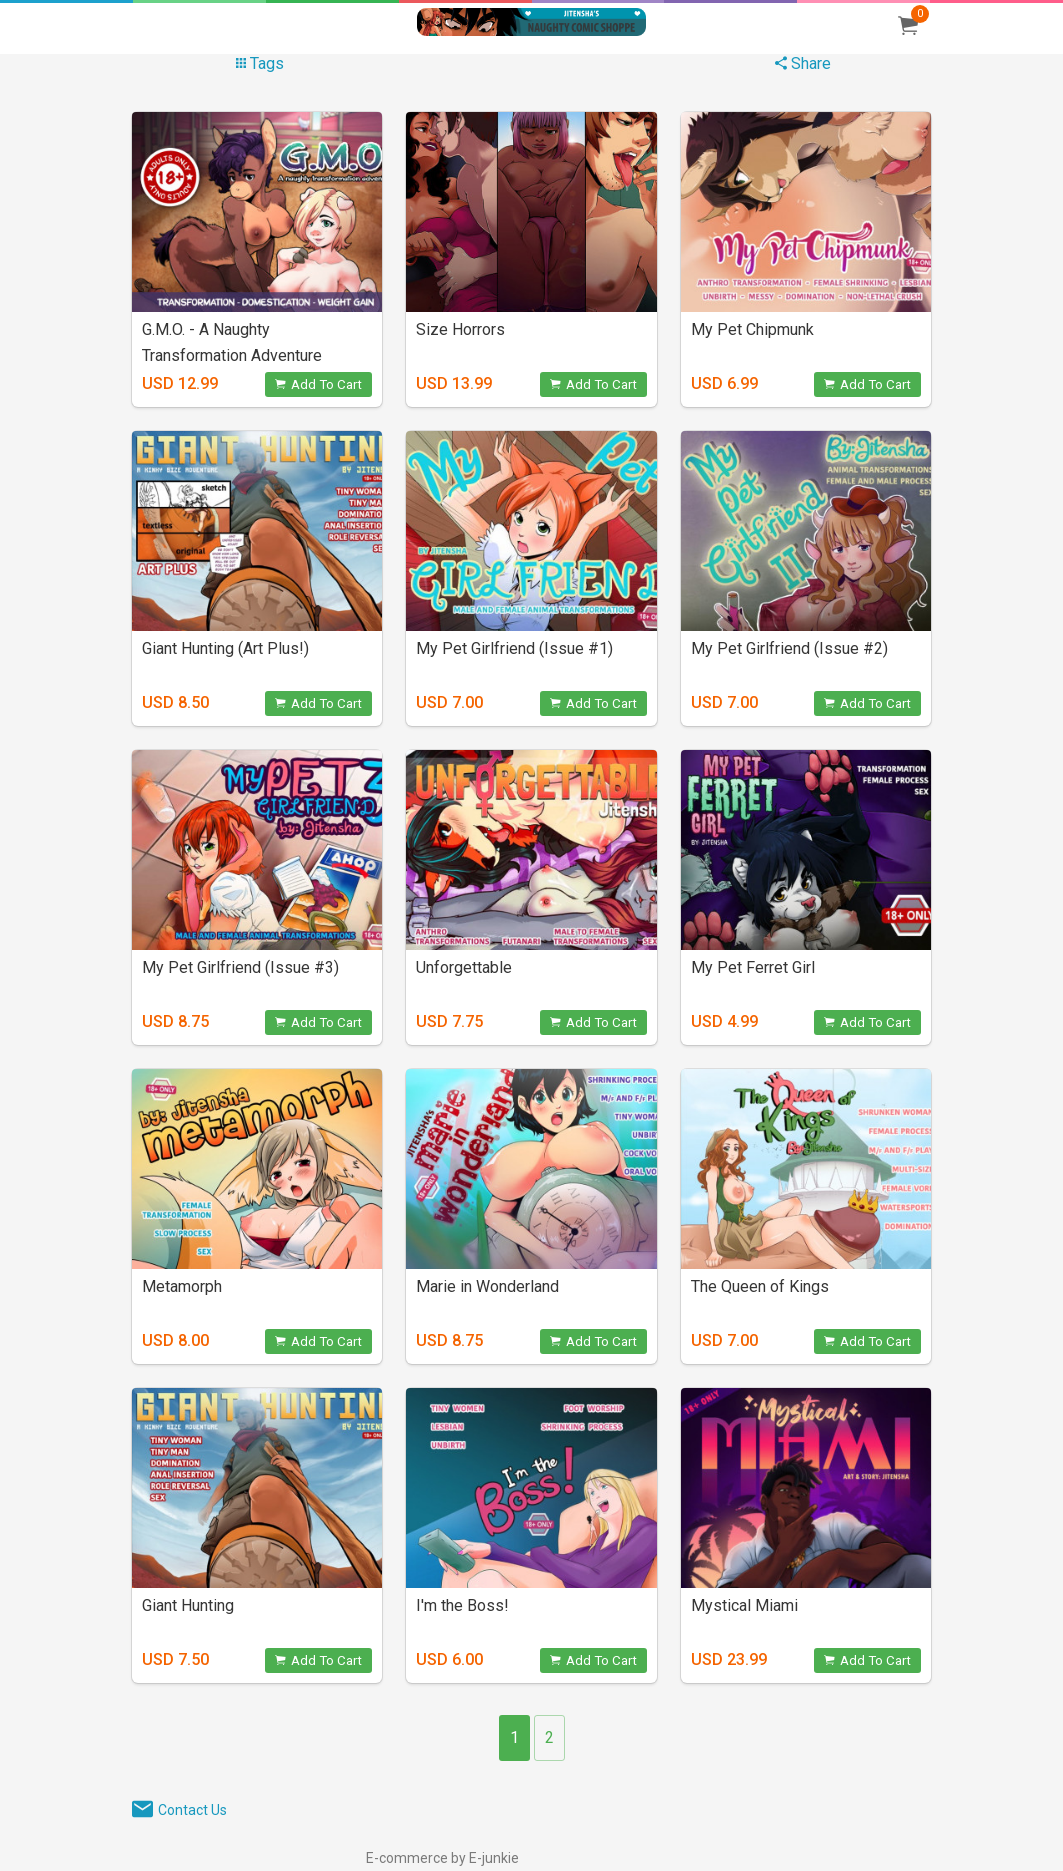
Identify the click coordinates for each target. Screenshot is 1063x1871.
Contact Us (192, 1810)
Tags (260, 63)
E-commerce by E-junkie (442, 1858)
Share (803, 63)
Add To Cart (318, 384)
